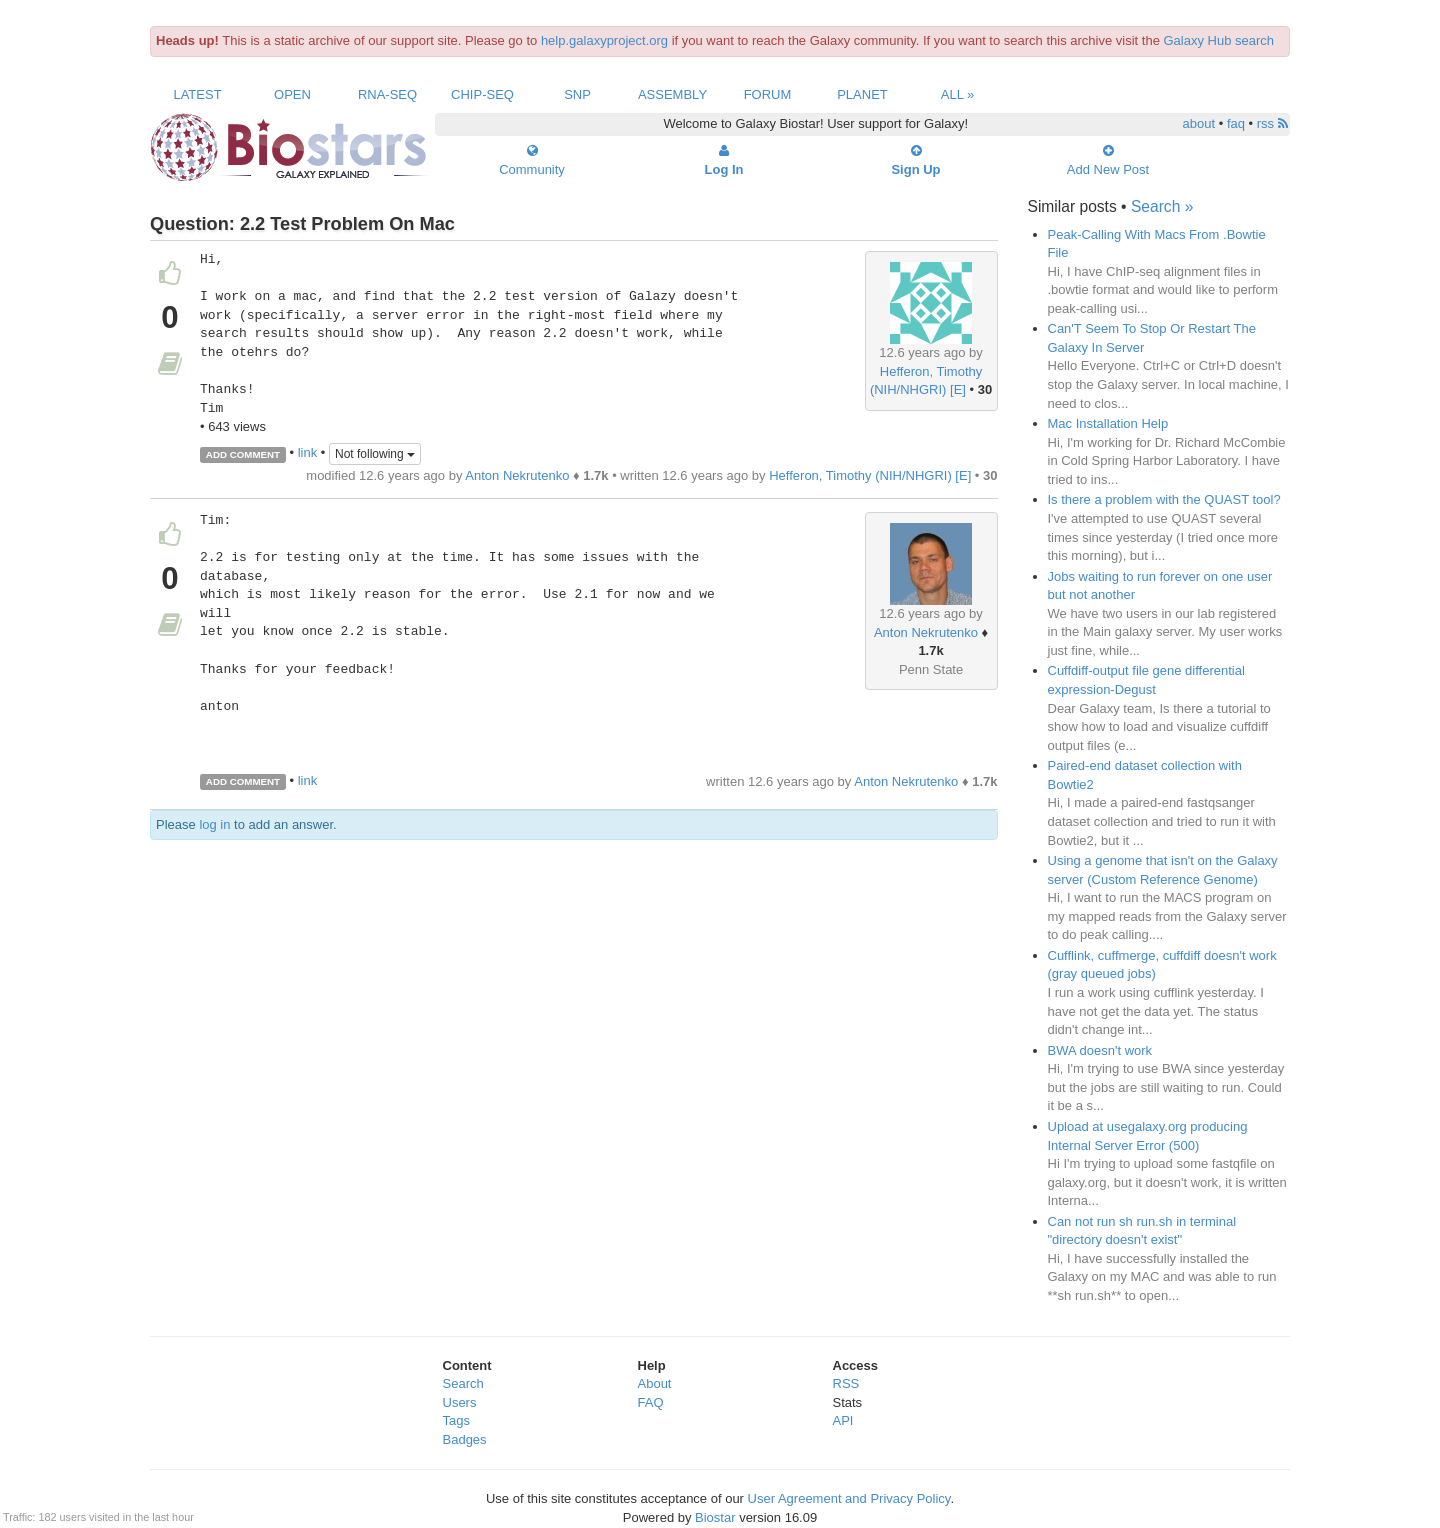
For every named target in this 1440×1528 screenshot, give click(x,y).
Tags (456, 1420)
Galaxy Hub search (1219, 40)
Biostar (715, 1517)
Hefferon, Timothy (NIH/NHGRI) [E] (870, 475)
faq (1236, 123)
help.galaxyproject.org (604, 40)
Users (460, 1402)
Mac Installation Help (1108, 423)
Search (463, 1383)
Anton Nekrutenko (517, 475)
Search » (1162, 206)
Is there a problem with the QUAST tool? (1164, 499)
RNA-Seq (387, 94)
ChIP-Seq (482, 94)
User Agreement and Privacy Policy (849, 1498)
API (843, 1420)
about (1199, 123)
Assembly (672, 94)
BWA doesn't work (1100, 1050)
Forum (768, 94)
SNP (577, 94)
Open (292, 94)
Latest (197, 94)
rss (1272, 123)
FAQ (651, 1402)
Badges (465, 1439)
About (655, 1383)
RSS (846, 1383)
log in (214, 824)
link (308, 453)
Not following (375, 454)
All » (958, 94)
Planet (862, 94)
